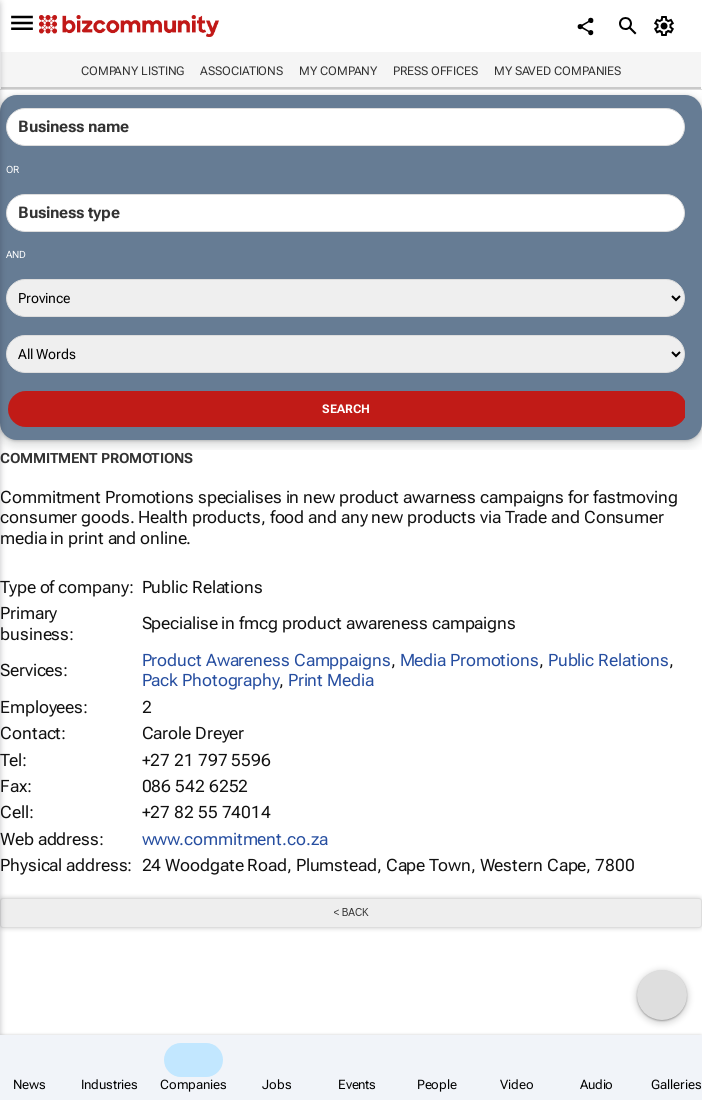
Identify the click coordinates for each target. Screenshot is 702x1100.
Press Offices (435, 71)
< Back (350, 912)
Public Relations (608, 660)
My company (338, 71)
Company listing (133, 71)
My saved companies (557, 71)
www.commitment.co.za (235, 839)
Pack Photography (210, 680)
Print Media (331, 680)
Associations (241, 71)
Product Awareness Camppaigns (266, 660)
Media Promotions (469, 660)
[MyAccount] (667, 26)
